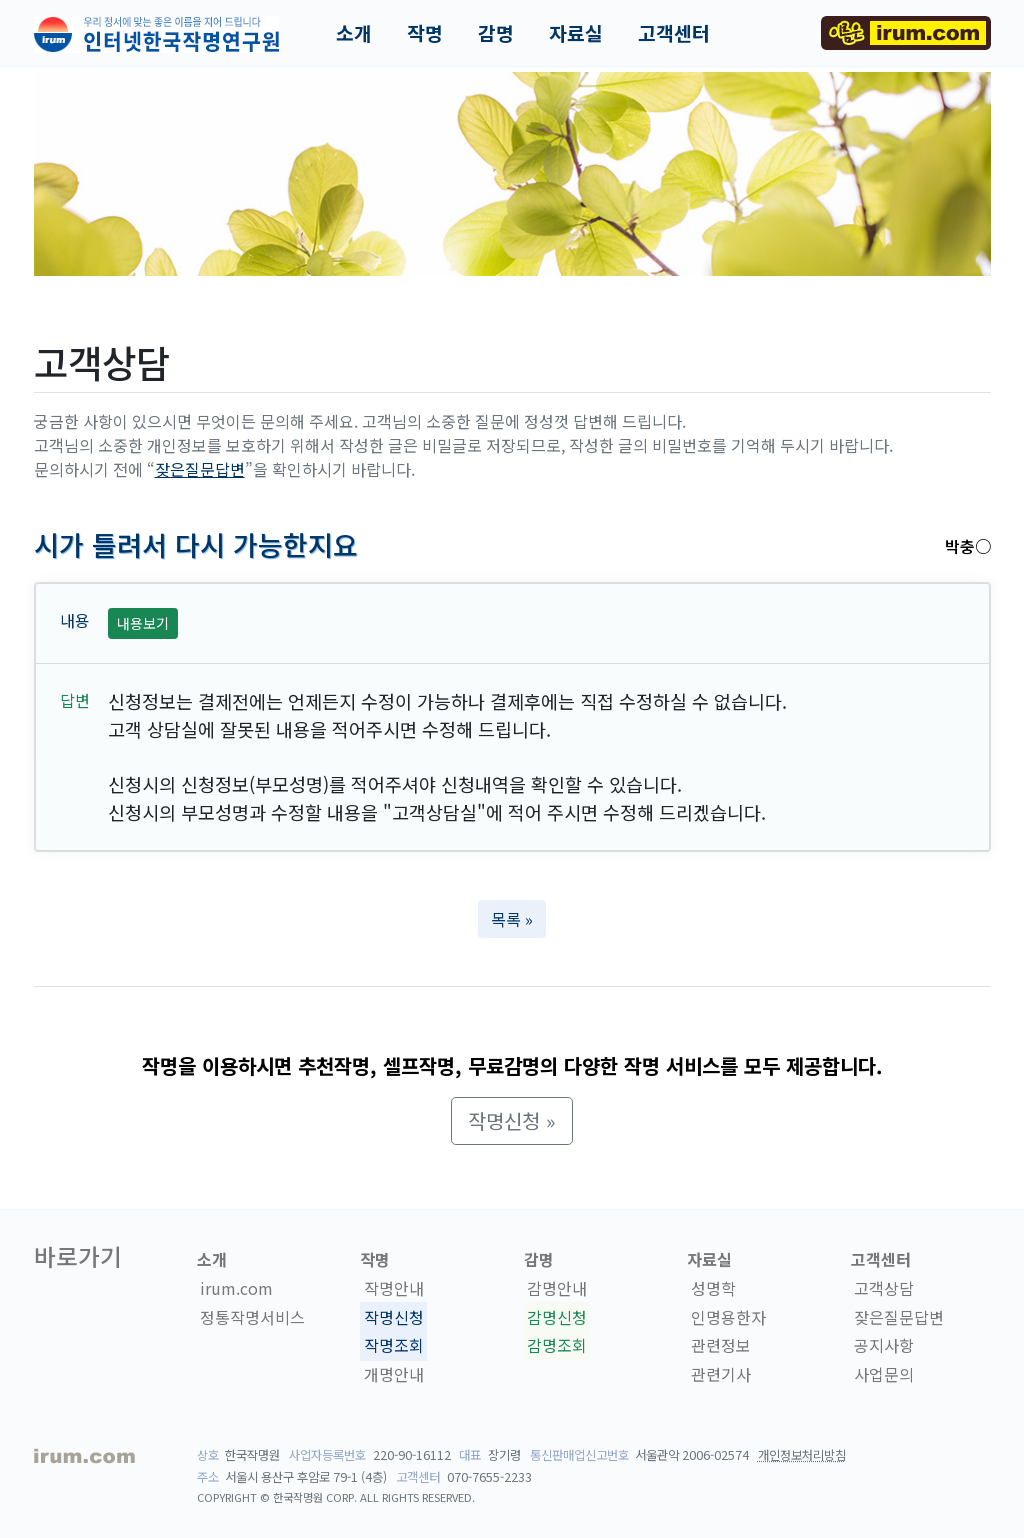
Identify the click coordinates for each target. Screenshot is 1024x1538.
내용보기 (143, 623)
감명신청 (557, 1317)
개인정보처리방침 (802, 1455)
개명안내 (394, 1374)
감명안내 (557, 1288)
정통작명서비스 (252, 1317)
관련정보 (721, 1345)
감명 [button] (496, 33)
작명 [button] (425, 33)
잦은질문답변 (200, 469)
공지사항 (884, 1345)
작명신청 (394, 1317)
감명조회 (557, 1345)
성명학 (713, 1288)
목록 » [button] (512, 919)
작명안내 (394, 1288)
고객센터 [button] (674, 33)
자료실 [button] (576, 33)
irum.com (236, 1288)
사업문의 (884, 1374)
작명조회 (394, 1345)
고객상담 (884, 1288)
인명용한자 (728, 1317)
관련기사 (721, 1374)
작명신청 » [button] (512, 1120)
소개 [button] (354, 33)
